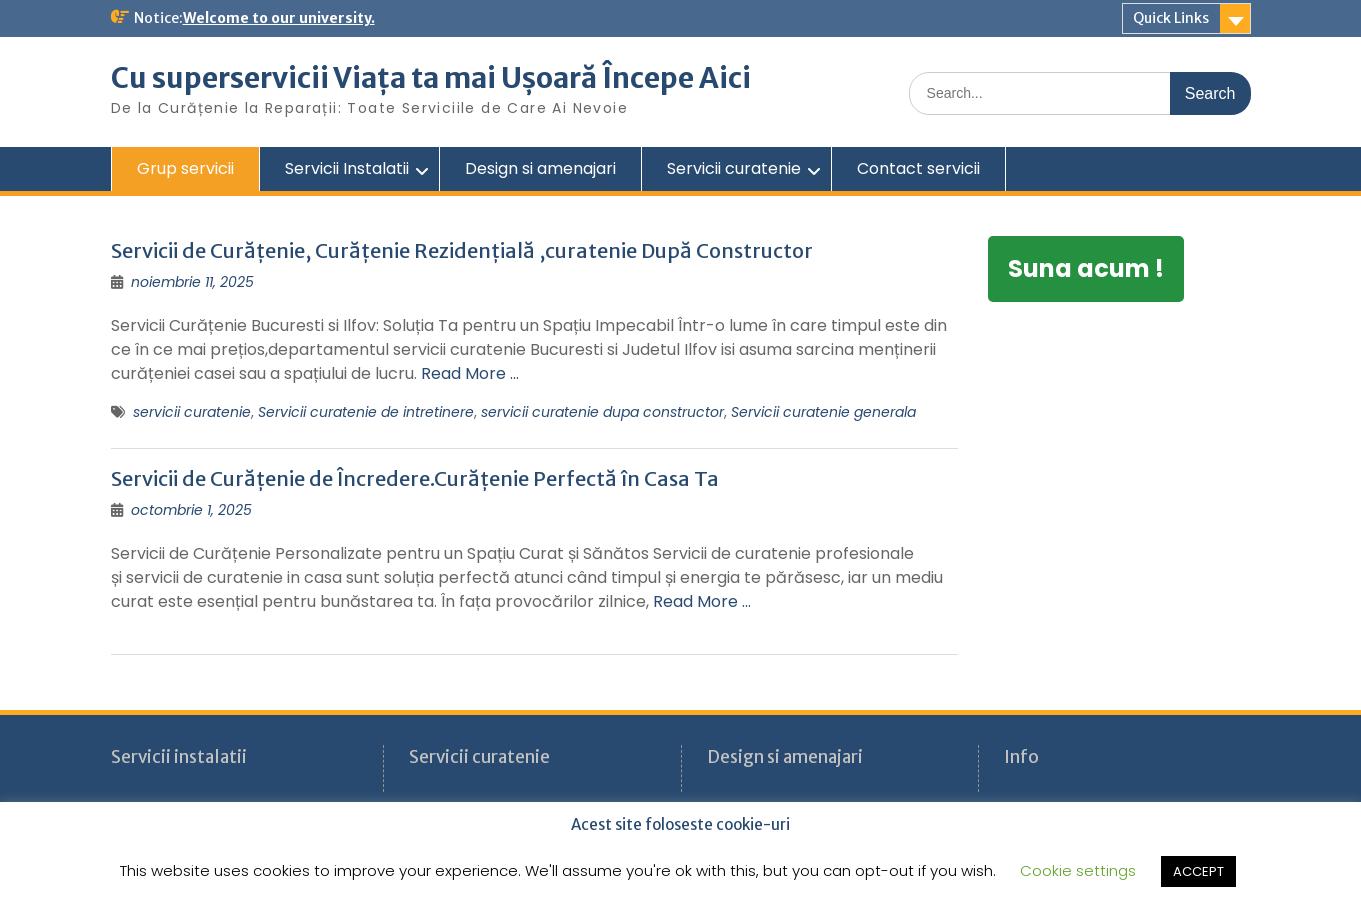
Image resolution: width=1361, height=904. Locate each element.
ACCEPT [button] (1198, 871)
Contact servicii (918, 168)
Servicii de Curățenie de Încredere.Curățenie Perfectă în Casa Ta (415, 478)
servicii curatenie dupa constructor (602, 412)
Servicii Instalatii (347, 168)
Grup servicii (185, 168)
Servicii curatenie (734, 168)
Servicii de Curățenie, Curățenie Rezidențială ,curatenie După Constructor (462, 250)
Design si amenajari (540, 168)
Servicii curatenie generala (823, 412)
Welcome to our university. (279, 18)
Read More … (470, 373)
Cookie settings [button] (1078, 870)
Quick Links (1171, 18)
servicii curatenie (192, 412)
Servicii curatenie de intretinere (366, 412)
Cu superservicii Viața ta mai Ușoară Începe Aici (431, 78)
